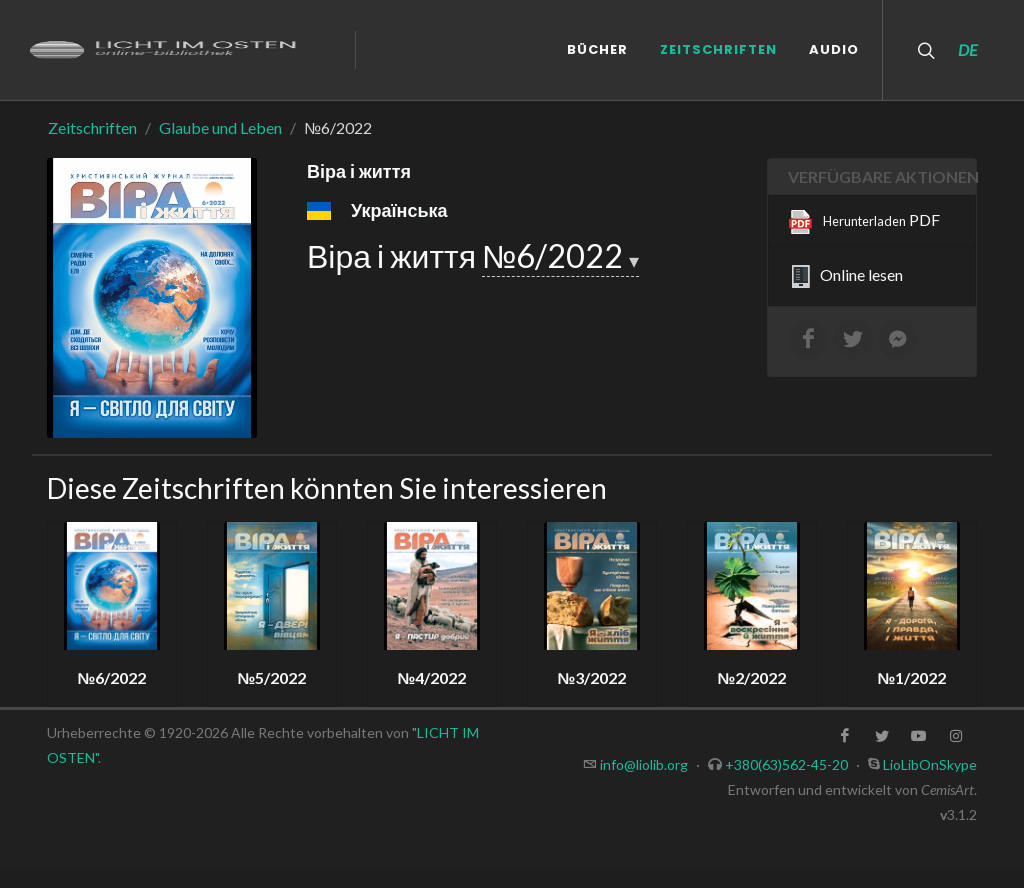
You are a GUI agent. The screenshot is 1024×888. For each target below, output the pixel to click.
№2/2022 (752, 677)
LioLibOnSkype (930, 764)
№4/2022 (432, 677)
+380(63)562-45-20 (786, 764)
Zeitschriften (92, 127)
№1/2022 (912, 677)
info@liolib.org (644, 764)
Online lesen (846, 277)
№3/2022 (592, 677)
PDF (864, 222)
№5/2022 (272, 677)
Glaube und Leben (220, 127)
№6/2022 (555, 255)
